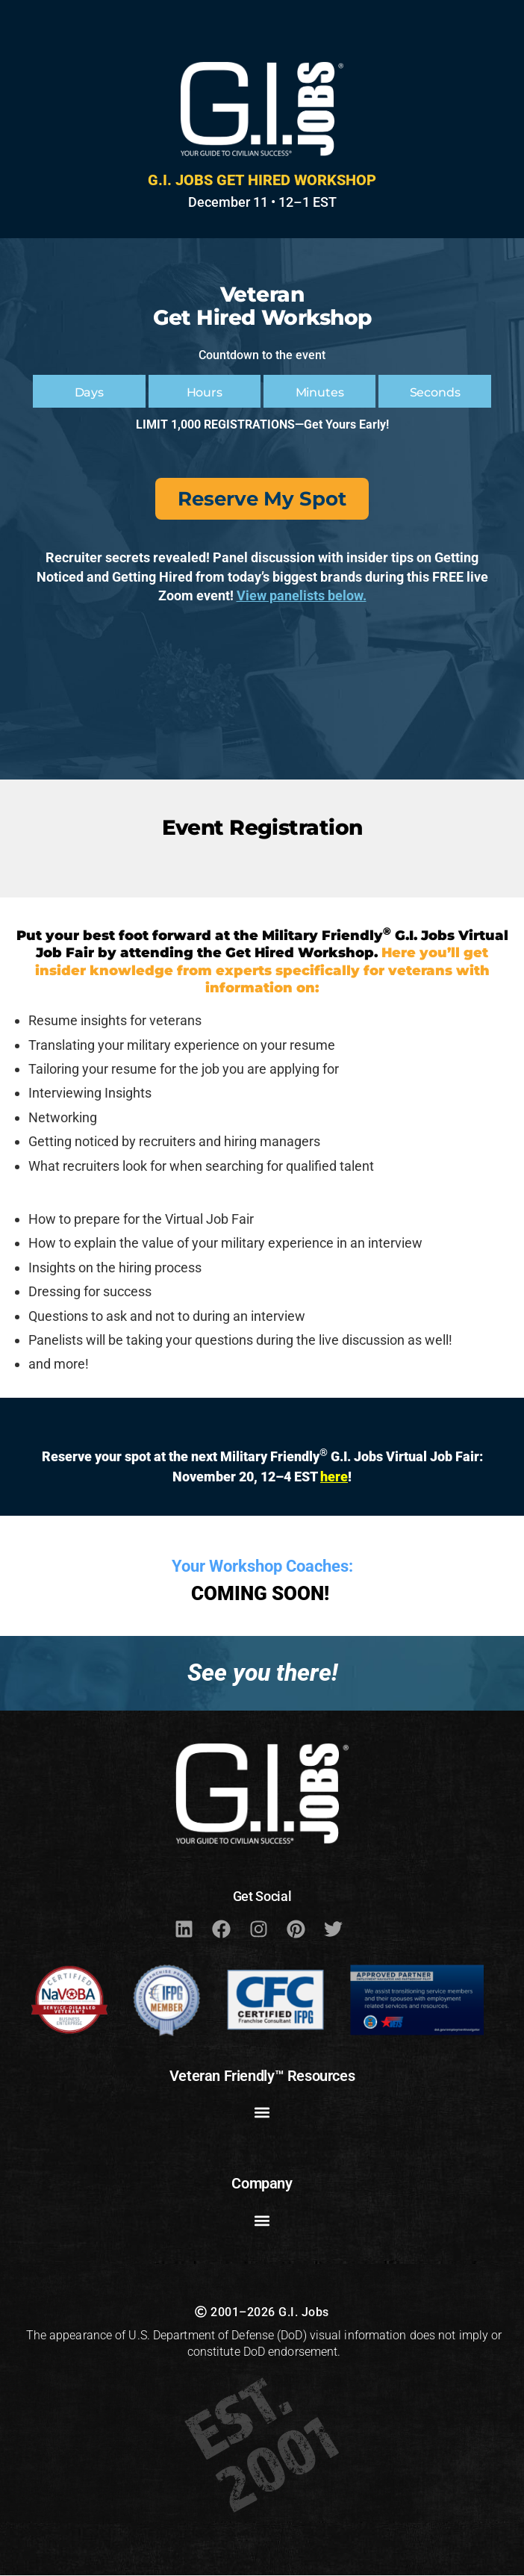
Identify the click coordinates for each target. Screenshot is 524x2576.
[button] (262, 2112)
